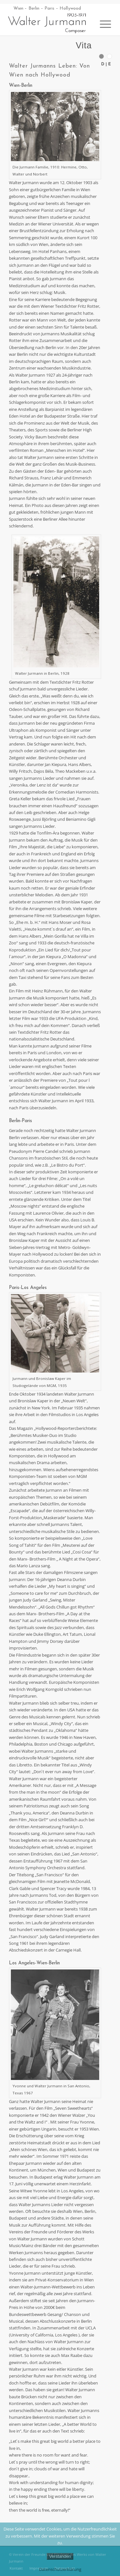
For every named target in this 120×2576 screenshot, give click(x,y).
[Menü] (102, 24)
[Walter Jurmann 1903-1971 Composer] (46, 23)
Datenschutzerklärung (60, 2569)
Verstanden (60, 2556)
